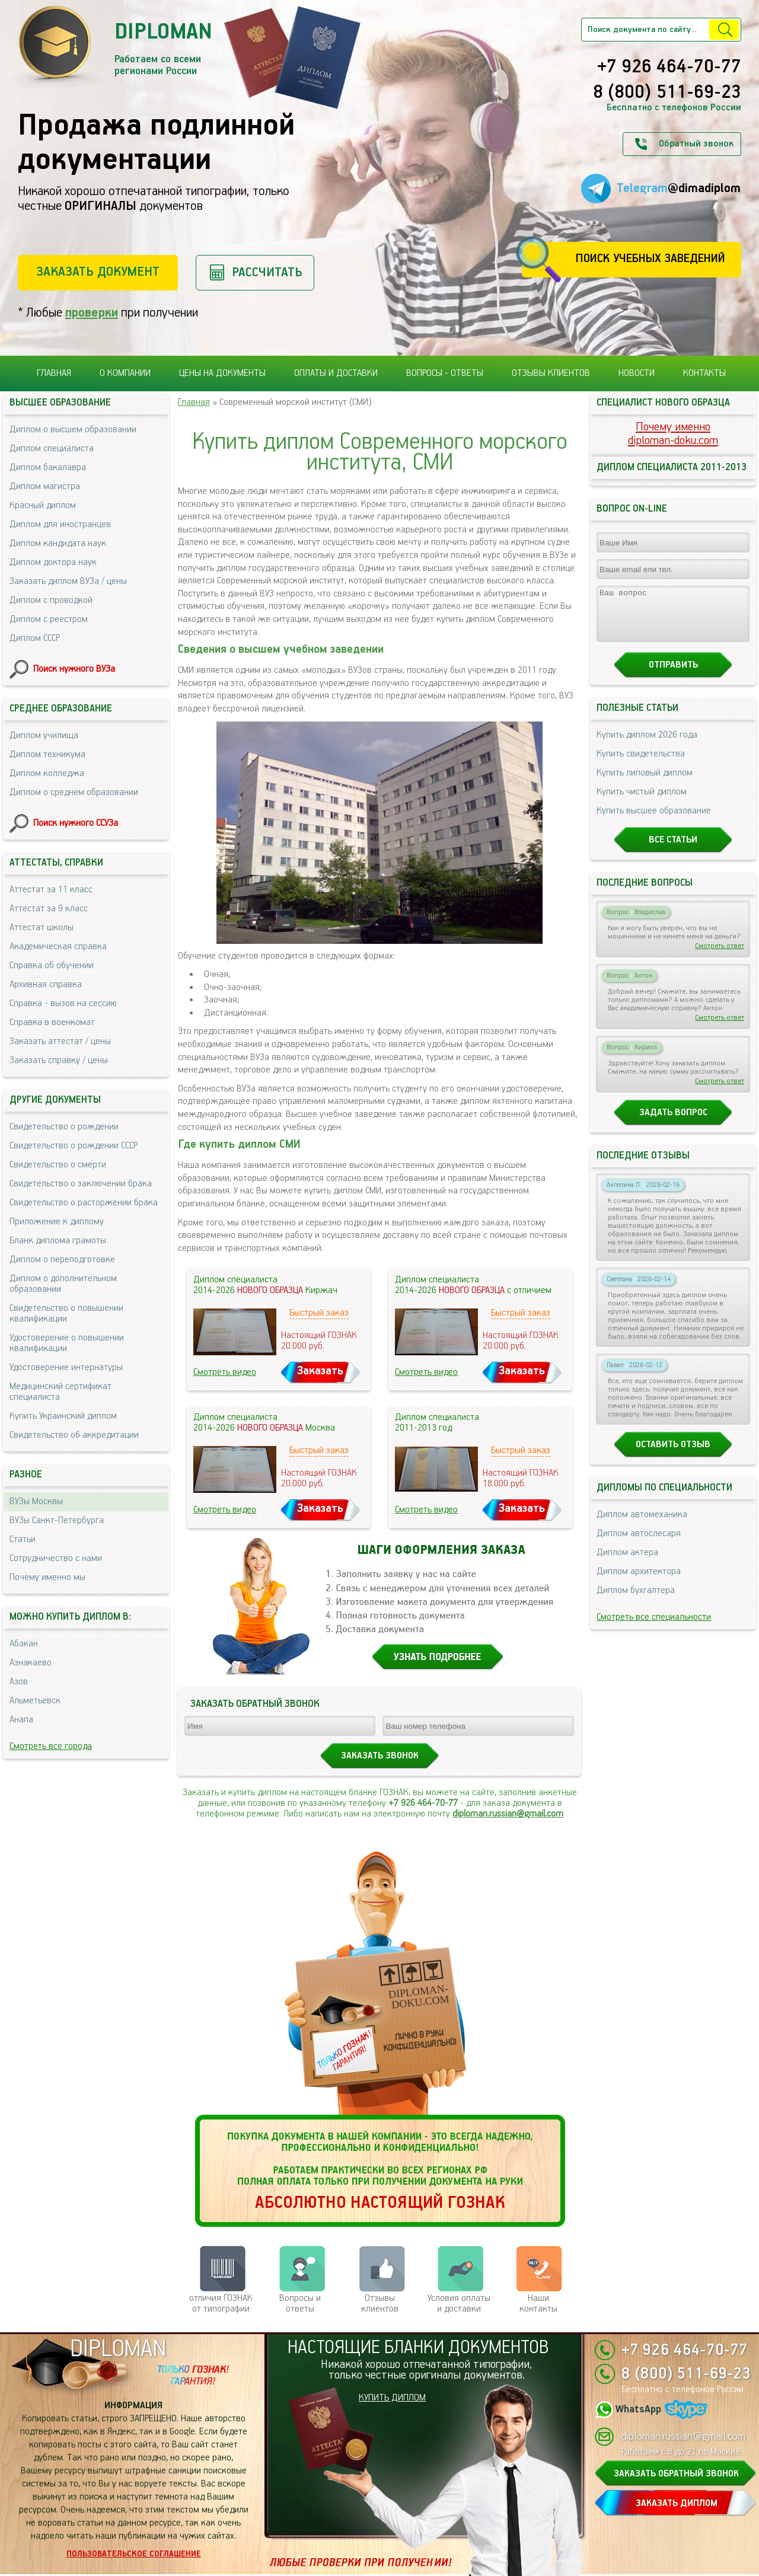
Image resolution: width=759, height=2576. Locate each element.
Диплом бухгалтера (636, 1601)
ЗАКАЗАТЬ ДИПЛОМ (676, 2503)
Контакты (704, 373)
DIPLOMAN (118, 2349)
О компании (125, 373)
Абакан (23, 1643)
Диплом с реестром (48, 619)
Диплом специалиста (51, 448)
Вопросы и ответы (300, 2304)
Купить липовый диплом (645, 783)
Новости (636, 373)
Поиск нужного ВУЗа (74, 669)
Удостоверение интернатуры (66, 1367)
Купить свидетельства (641, 764)
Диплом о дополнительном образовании (63, 1284)
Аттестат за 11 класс (51, 889)
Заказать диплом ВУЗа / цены (68, 581)
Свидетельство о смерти (57, 1164)
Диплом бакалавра (47, 467)
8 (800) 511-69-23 (667, 93)
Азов (18, 1681)
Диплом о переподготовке (62, 1259)
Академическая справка (58, 946)
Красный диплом (42, 505)
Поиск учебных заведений (650, 259)
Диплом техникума (47, 754)
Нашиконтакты (538, 2304)
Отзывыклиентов (379, 2304)
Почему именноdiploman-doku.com (673, 434)
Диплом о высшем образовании (72, 429)
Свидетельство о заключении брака (80, 1183)
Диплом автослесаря (639, 1544)
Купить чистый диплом (642, 802)
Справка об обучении (51, 965)
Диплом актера (627, 1563)
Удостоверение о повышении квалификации (66, 1343)
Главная (54, 373)
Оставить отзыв (673, 1455)
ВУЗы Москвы (36, 1501)
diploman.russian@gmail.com (507, 1814)
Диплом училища (43, 735)
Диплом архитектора (639, 1582)
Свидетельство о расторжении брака (83, 1202)
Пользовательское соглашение (133, 2554)
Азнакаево (30, 1662)
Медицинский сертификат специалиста (60, 1392)
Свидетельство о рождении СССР (73, 1145)
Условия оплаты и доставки (459, 2304)
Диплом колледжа (46, 773)
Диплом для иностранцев (60, 524)
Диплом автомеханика (642, 1525)
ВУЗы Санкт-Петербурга (56, 1520)
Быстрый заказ (319, 1313)
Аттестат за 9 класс (48, 908)
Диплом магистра (44, 486)
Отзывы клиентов (551, 373)
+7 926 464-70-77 (669, 67)
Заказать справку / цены (58, 1060)
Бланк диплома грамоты (57, 1240)
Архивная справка (45, 984)
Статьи (22, 1539)
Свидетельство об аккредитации (74, 1435)
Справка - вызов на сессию (63, 1003)
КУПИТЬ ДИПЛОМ (392, 2397)
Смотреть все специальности (654, 1627)
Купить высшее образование (654, 821)
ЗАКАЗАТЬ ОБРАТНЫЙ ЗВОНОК (676, 2473)
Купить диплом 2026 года (647, 745)
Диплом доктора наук (53, 562)
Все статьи (673, 850)
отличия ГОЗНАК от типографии (221, 2304)
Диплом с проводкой (51, 600)
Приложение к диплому (56, 1221)
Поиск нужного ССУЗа (75, 823)
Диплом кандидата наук (57, 543)
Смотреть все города (50, 1746)
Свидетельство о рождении (64, 1126)
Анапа (21, 1719)
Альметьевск (34, 1700)
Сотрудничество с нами (55, 1558)
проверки (91, 312)
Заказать (320, 1371)
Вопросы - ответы (444, 373)
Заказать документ (98, 271)
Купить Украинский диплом (63, 1416)
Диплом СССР (34, 638)
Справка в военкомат (52, 1022)
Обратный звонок (696, 143)
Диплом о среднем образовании (73, 792)
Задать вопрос (673, 1123)
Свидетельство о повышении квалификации (66, 1313)
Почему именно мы (47, 1577)
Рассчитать (267, 272)
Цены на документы (222, 373)
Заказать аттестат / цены (60, 1041)
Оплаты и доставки (336, 373)
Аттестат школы (41, 927)
